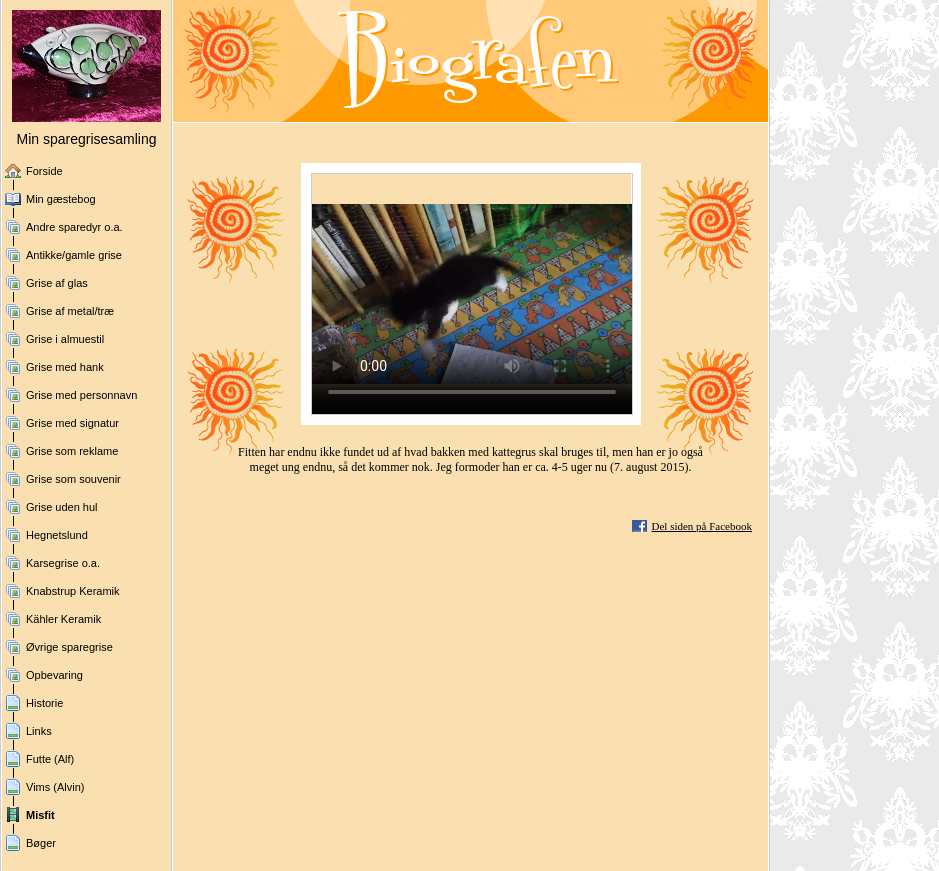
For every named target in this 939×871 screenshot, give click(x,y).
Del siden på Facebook (702, 526)
